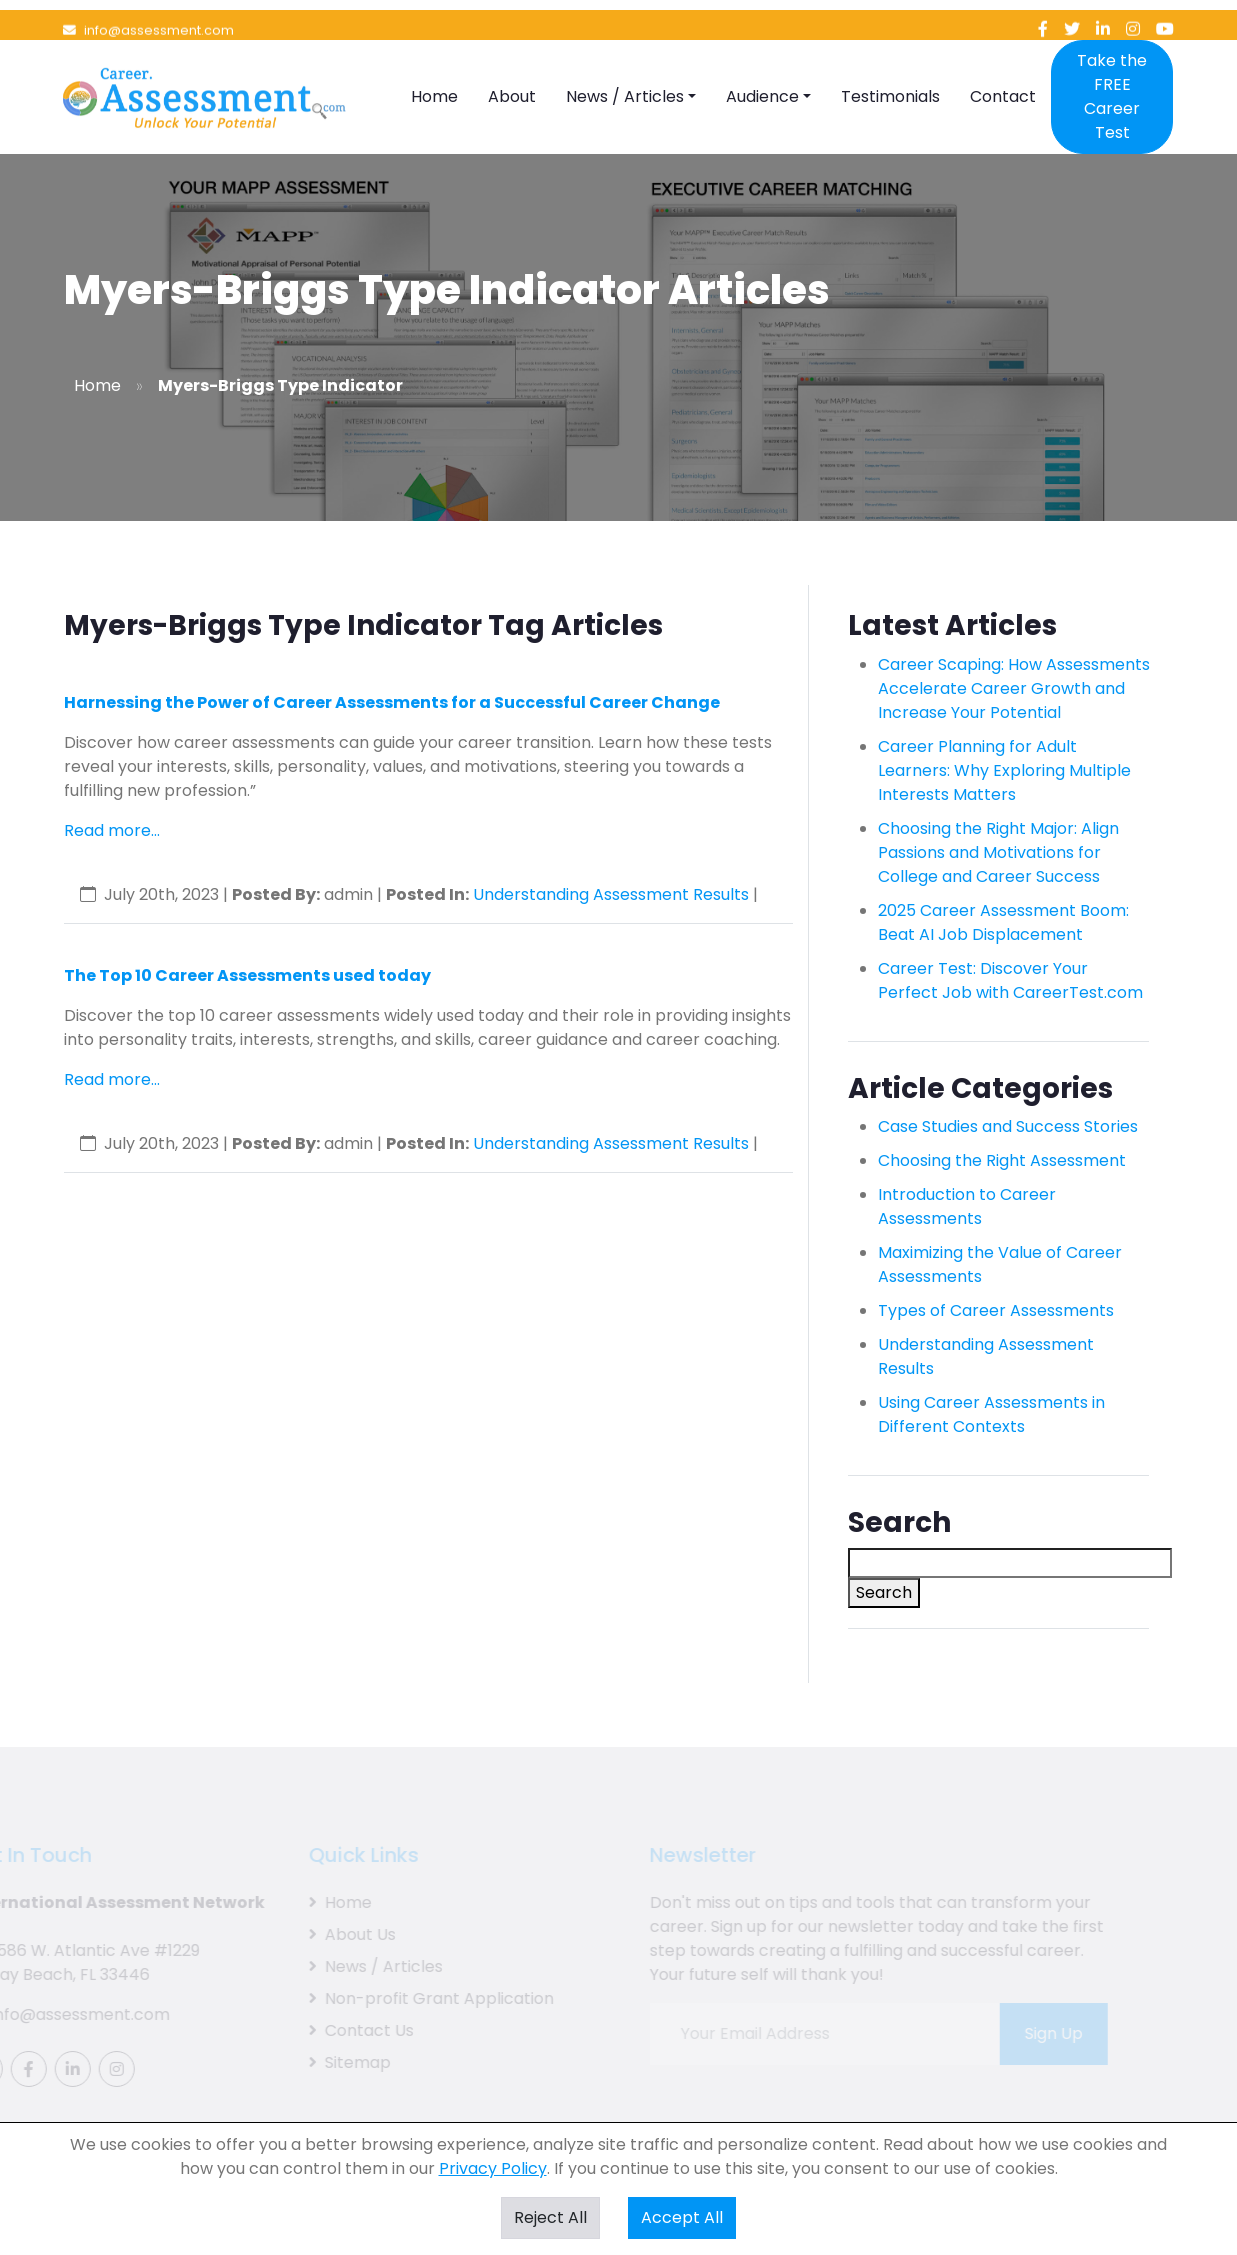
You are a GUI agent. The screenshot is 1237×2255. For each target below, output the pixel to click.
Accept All (682, 2217)
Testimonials (890, 68)
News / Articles (625, 68)
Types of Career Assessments (996, 1310)
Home (434, 68)
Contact (1003, 68)
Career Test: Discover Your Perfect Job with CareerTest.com (1010, 980)
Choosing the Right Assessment (1002, 1160)
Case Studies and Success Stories (1008, 1126)
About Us (337, 1934)
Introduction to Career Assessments (967, 1206)
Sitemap (335, 2062)
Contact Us (346, 2030)
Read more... (112, 830)
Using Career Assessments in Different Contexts (991, 1414)
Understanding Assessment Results (611, 894)
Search (884, 1592)
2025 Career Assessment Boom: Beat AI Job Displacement (1003, 922)
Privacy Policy (493, 2168)
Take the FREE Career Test (1112, 68)
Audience (762, 68)
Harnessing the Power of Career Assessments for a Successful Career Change (392, 702)
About (512, 68)
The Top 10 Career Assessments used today (247, 975)
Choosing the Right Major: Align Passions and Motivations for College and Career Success (998, 852)
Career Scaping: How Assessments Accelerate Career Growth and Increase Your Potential (1014, 688)
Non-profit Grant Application (416, 1998)
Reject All (550, 2217)
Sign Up (1040, 2033)
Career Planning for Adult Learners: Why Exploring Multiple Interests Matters (1004, 770)
